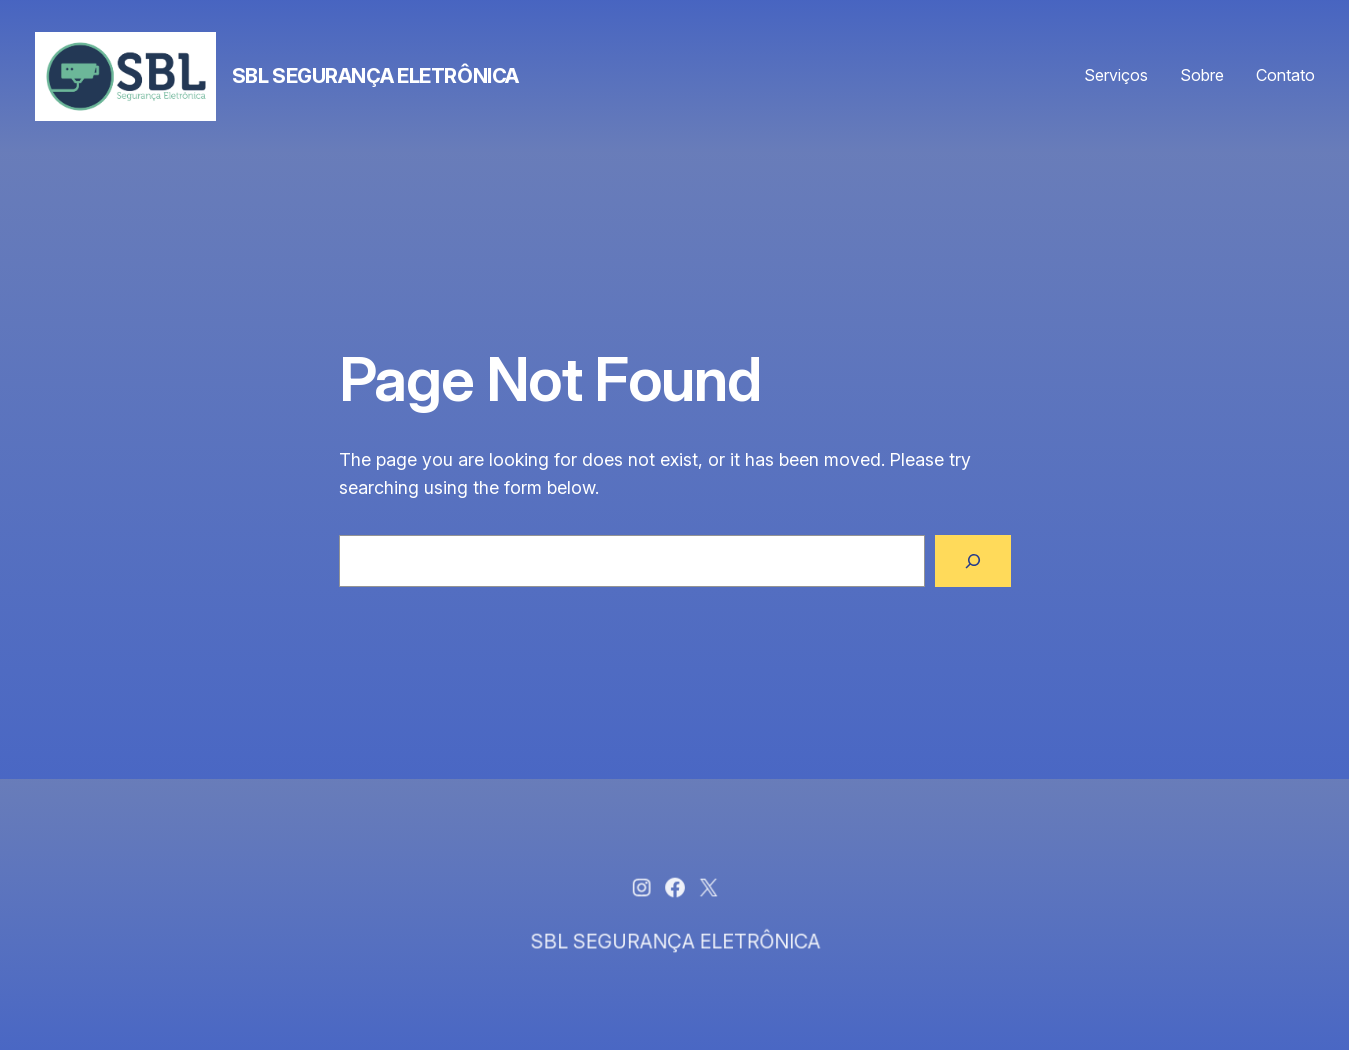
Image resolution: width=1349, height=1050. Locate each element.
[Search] (973, 561)
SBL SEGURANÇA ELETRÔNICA (375, 76)
